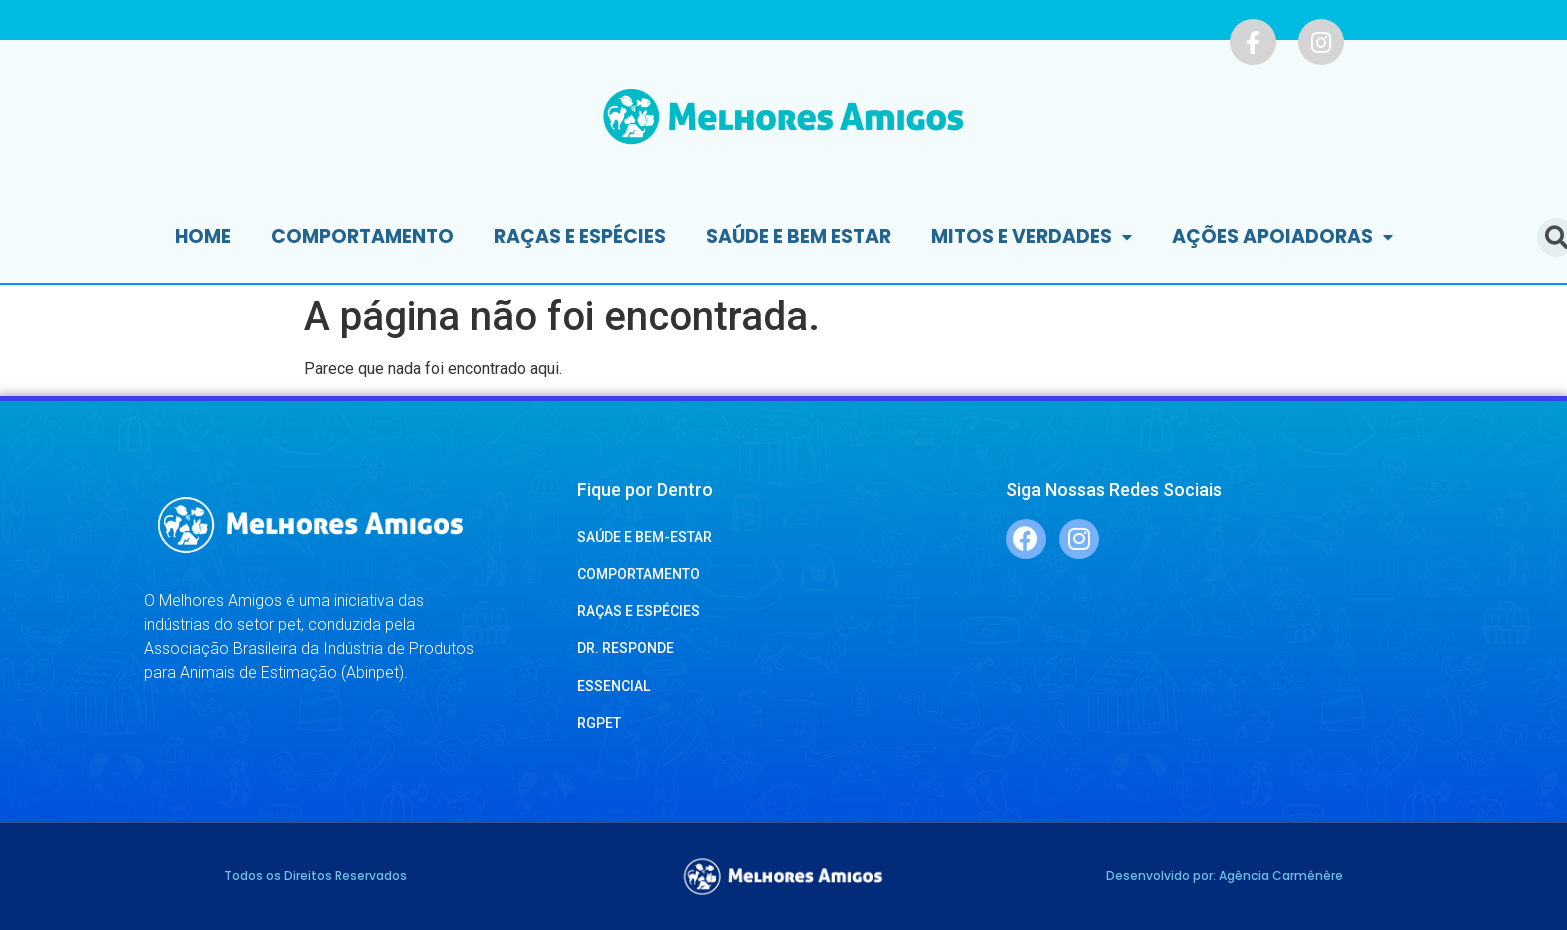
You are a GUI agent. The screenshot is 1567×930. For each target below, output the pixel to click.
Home (203, 236)
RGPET (599, 723)
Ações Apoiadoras (1282, 237)
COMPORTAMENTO (638, 574)
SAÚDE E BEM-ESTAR (644, 537)
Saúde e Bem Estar (798, 236)
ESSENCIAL (613, 686)
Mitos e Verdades (1031, 237)
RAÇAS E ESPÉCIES (638, 611)
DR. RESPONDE (625, 648)
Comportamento (362, 236)
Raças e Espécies (580, 236)
